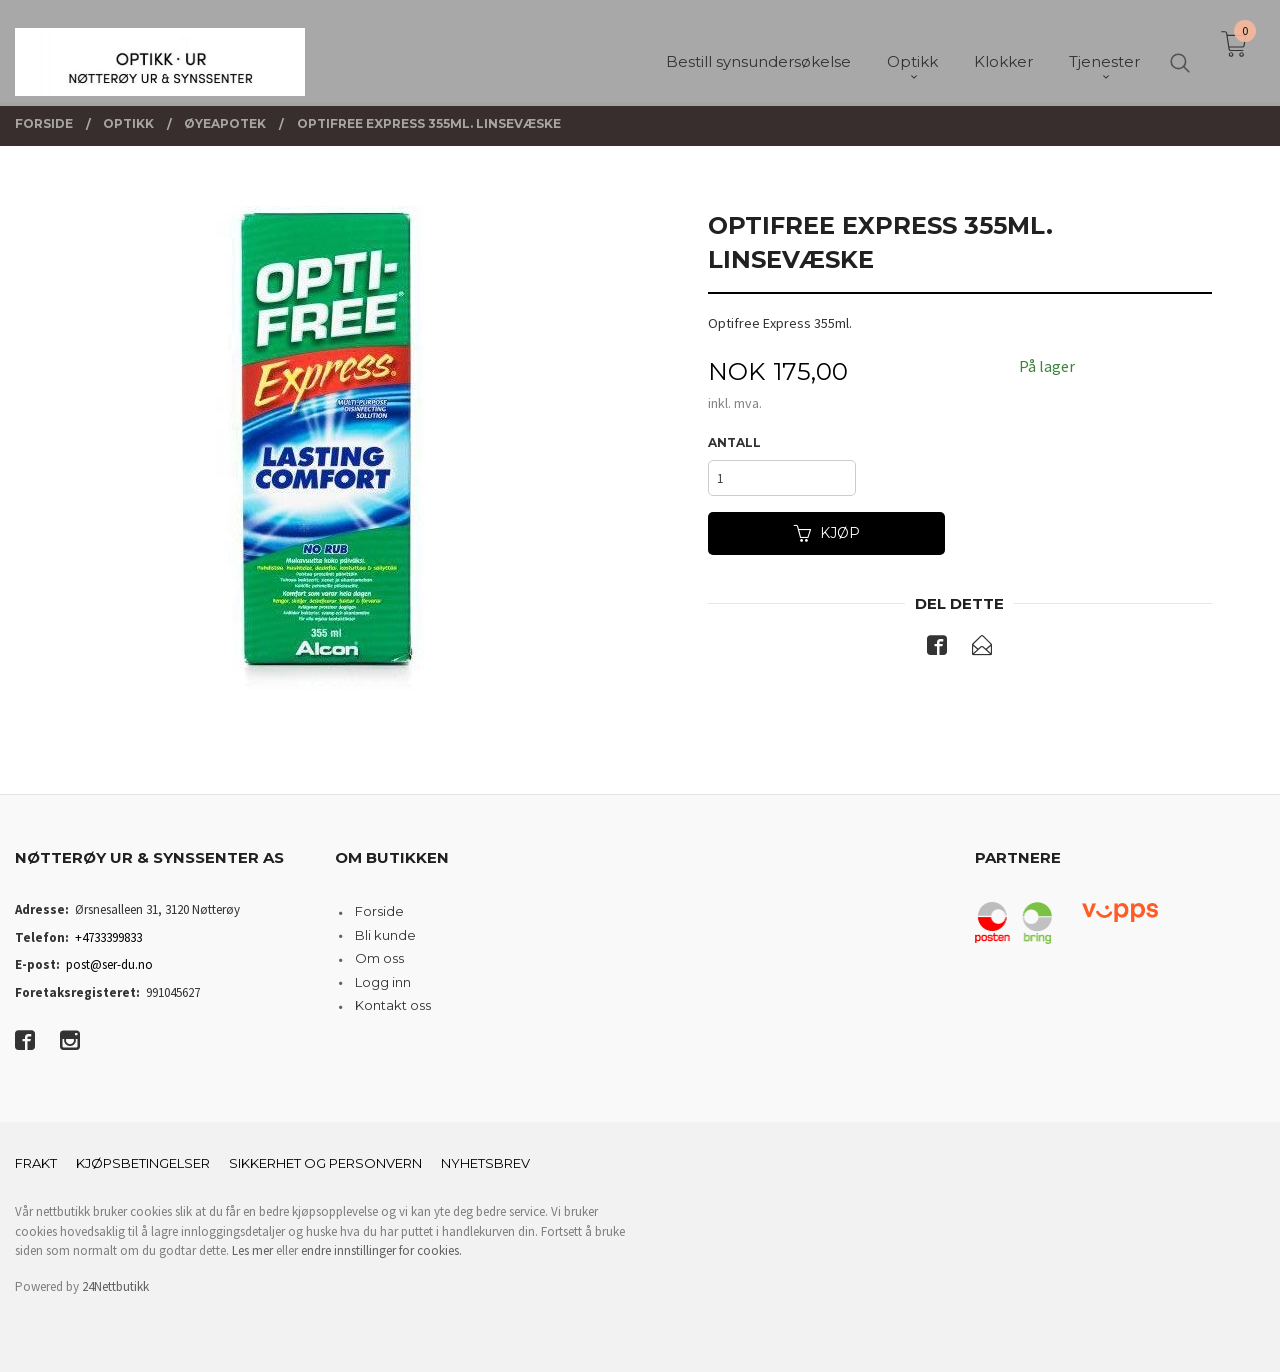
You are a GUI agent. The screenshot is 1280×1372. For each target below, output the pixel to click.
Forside (379, 911)
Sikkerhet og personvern (325, 1163)
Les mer (252, 1250)
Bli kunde (385, 935)
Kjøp (827, 533)
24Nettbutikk (115, 1286)
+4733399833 (108, 937)
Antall (734, 442)
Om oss (379, 958)
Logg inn (383, 982)
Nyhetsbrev (485, 1163)
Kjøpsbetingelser (143, 1163)
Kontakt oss (393, 1005)
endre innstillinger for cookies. (381, 1250)
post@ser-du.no (109, 964)
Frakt (36, 1163)
